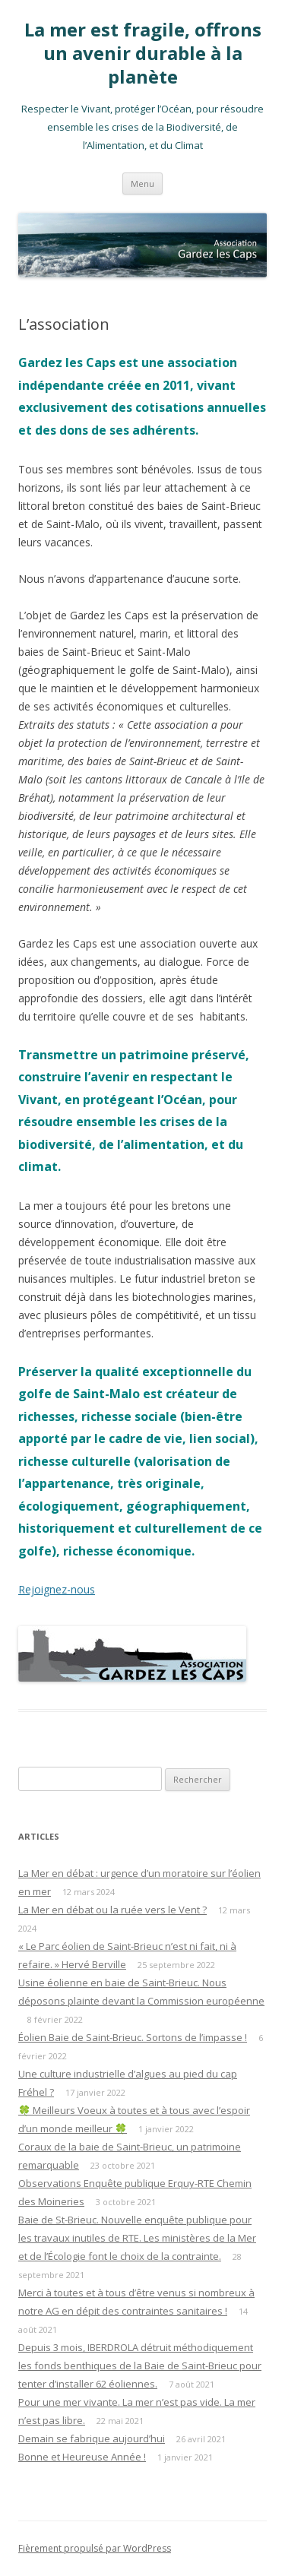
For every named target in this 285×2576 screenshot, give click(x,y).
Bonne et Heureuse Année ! (82, 2457)
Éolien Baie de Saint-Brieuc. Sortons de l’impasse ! (132, 2037)
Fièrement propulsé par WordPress (94, 2548)
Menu (142, 183)
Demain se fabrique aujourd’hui (91, 2438)
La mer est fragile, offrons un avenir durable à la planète (142, 53)
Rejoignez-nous (56, 1589)
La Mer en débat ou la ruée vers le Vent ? (112, 1909)
